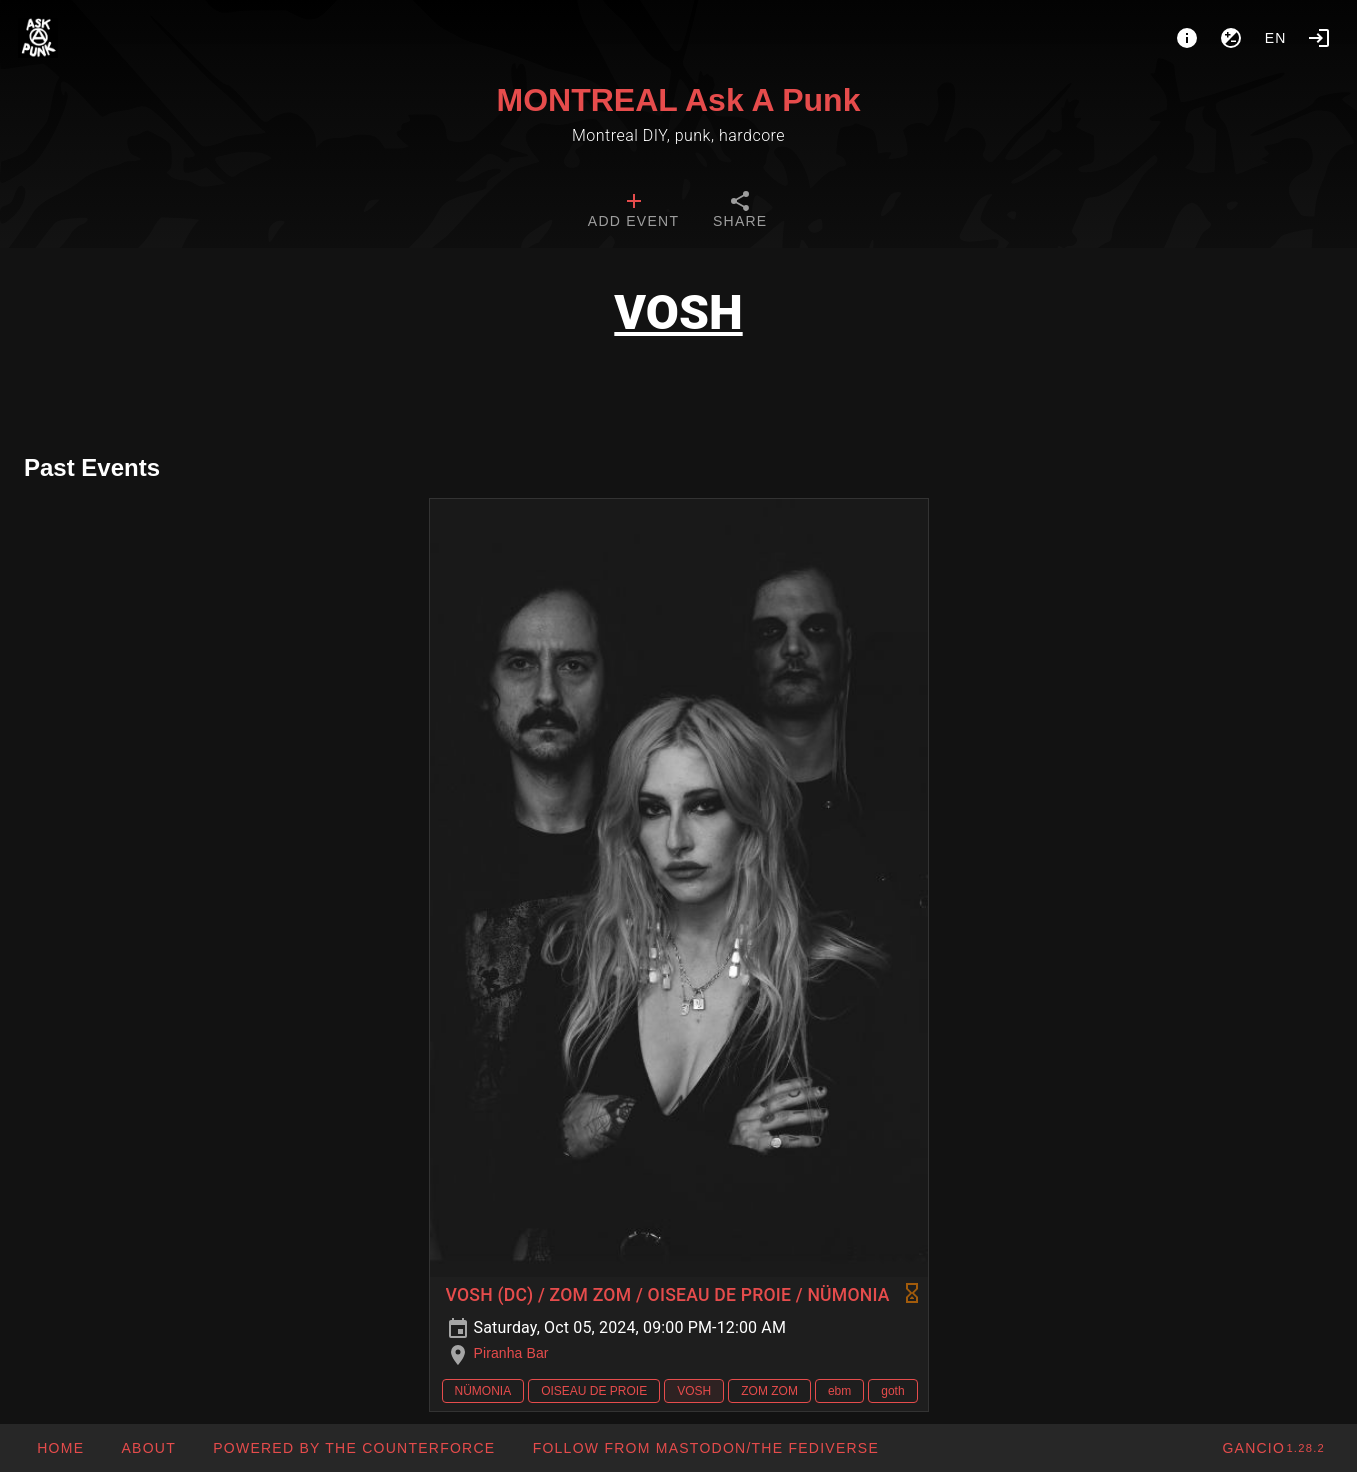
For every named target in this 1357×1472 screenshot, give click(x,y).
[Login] (1319, 38)
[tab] (633, 212)
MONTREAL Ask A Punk (679, 100)
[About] (1187, 38)
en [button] (1276, 38)
